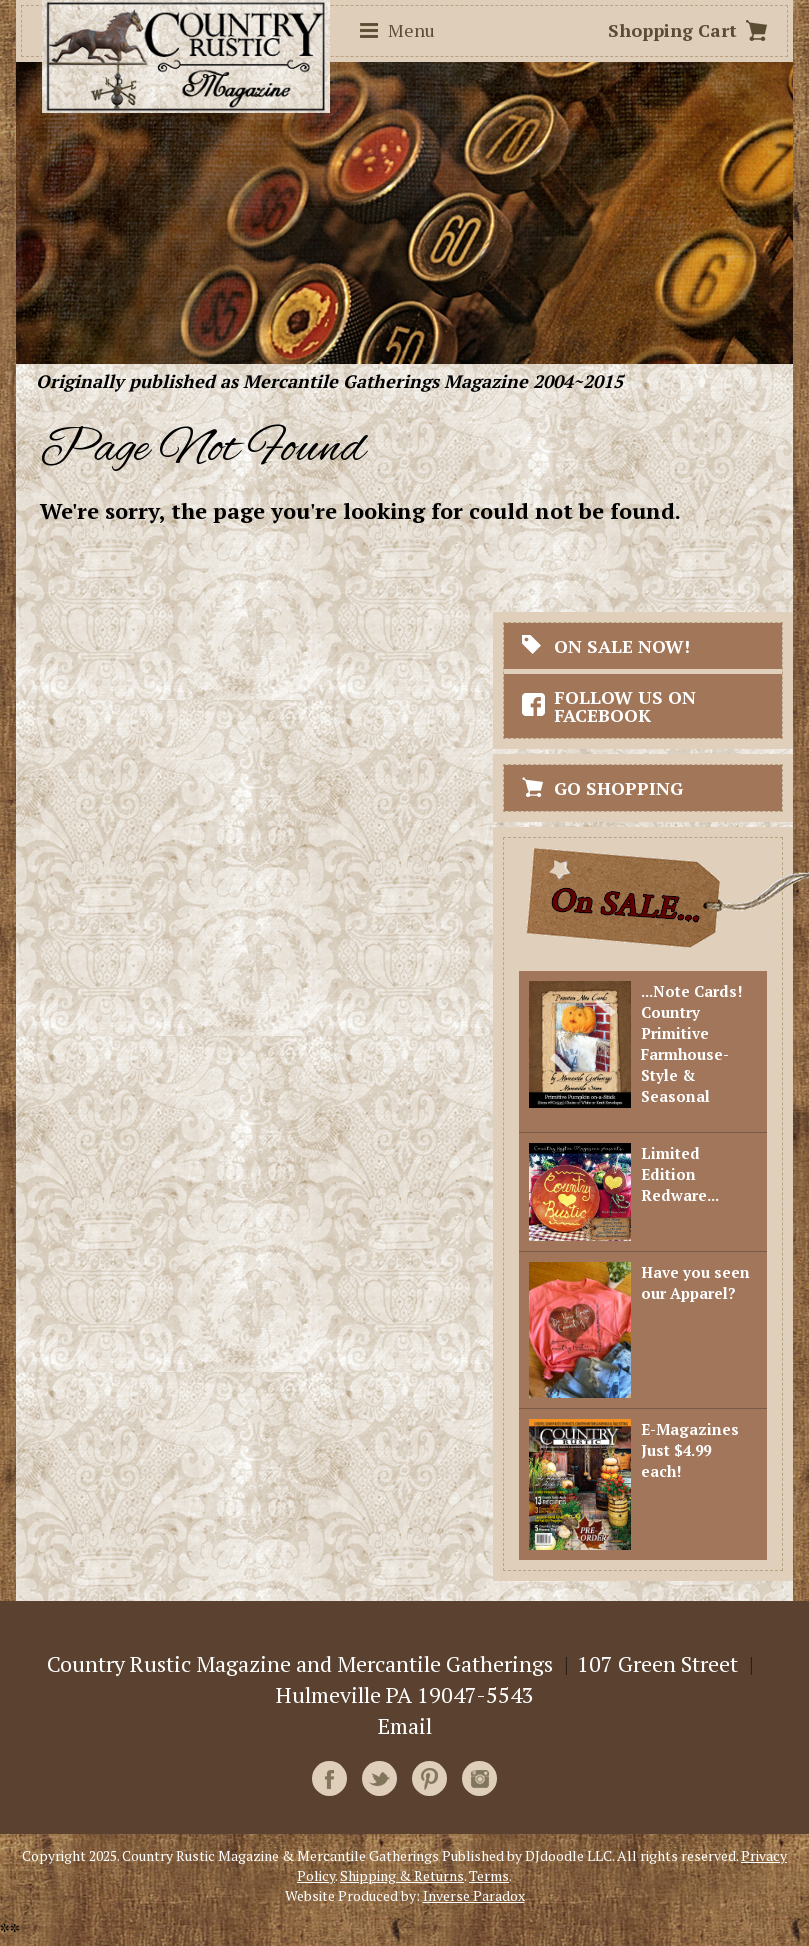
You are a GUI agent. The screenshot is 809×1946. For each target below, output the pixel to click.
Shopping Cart (672, 30)
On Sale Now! (622, 646)
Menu (411, 30)
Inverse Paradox (474, 1895)
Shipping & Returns (402, 1875)
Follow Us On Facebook (625, 706)
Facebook (329, 1778)
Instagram (479, 1778)
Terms (489, 1875)
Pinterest (429, 1778)
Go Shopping (618, 788)
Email (405, 1725)
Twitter (379, 1778)
